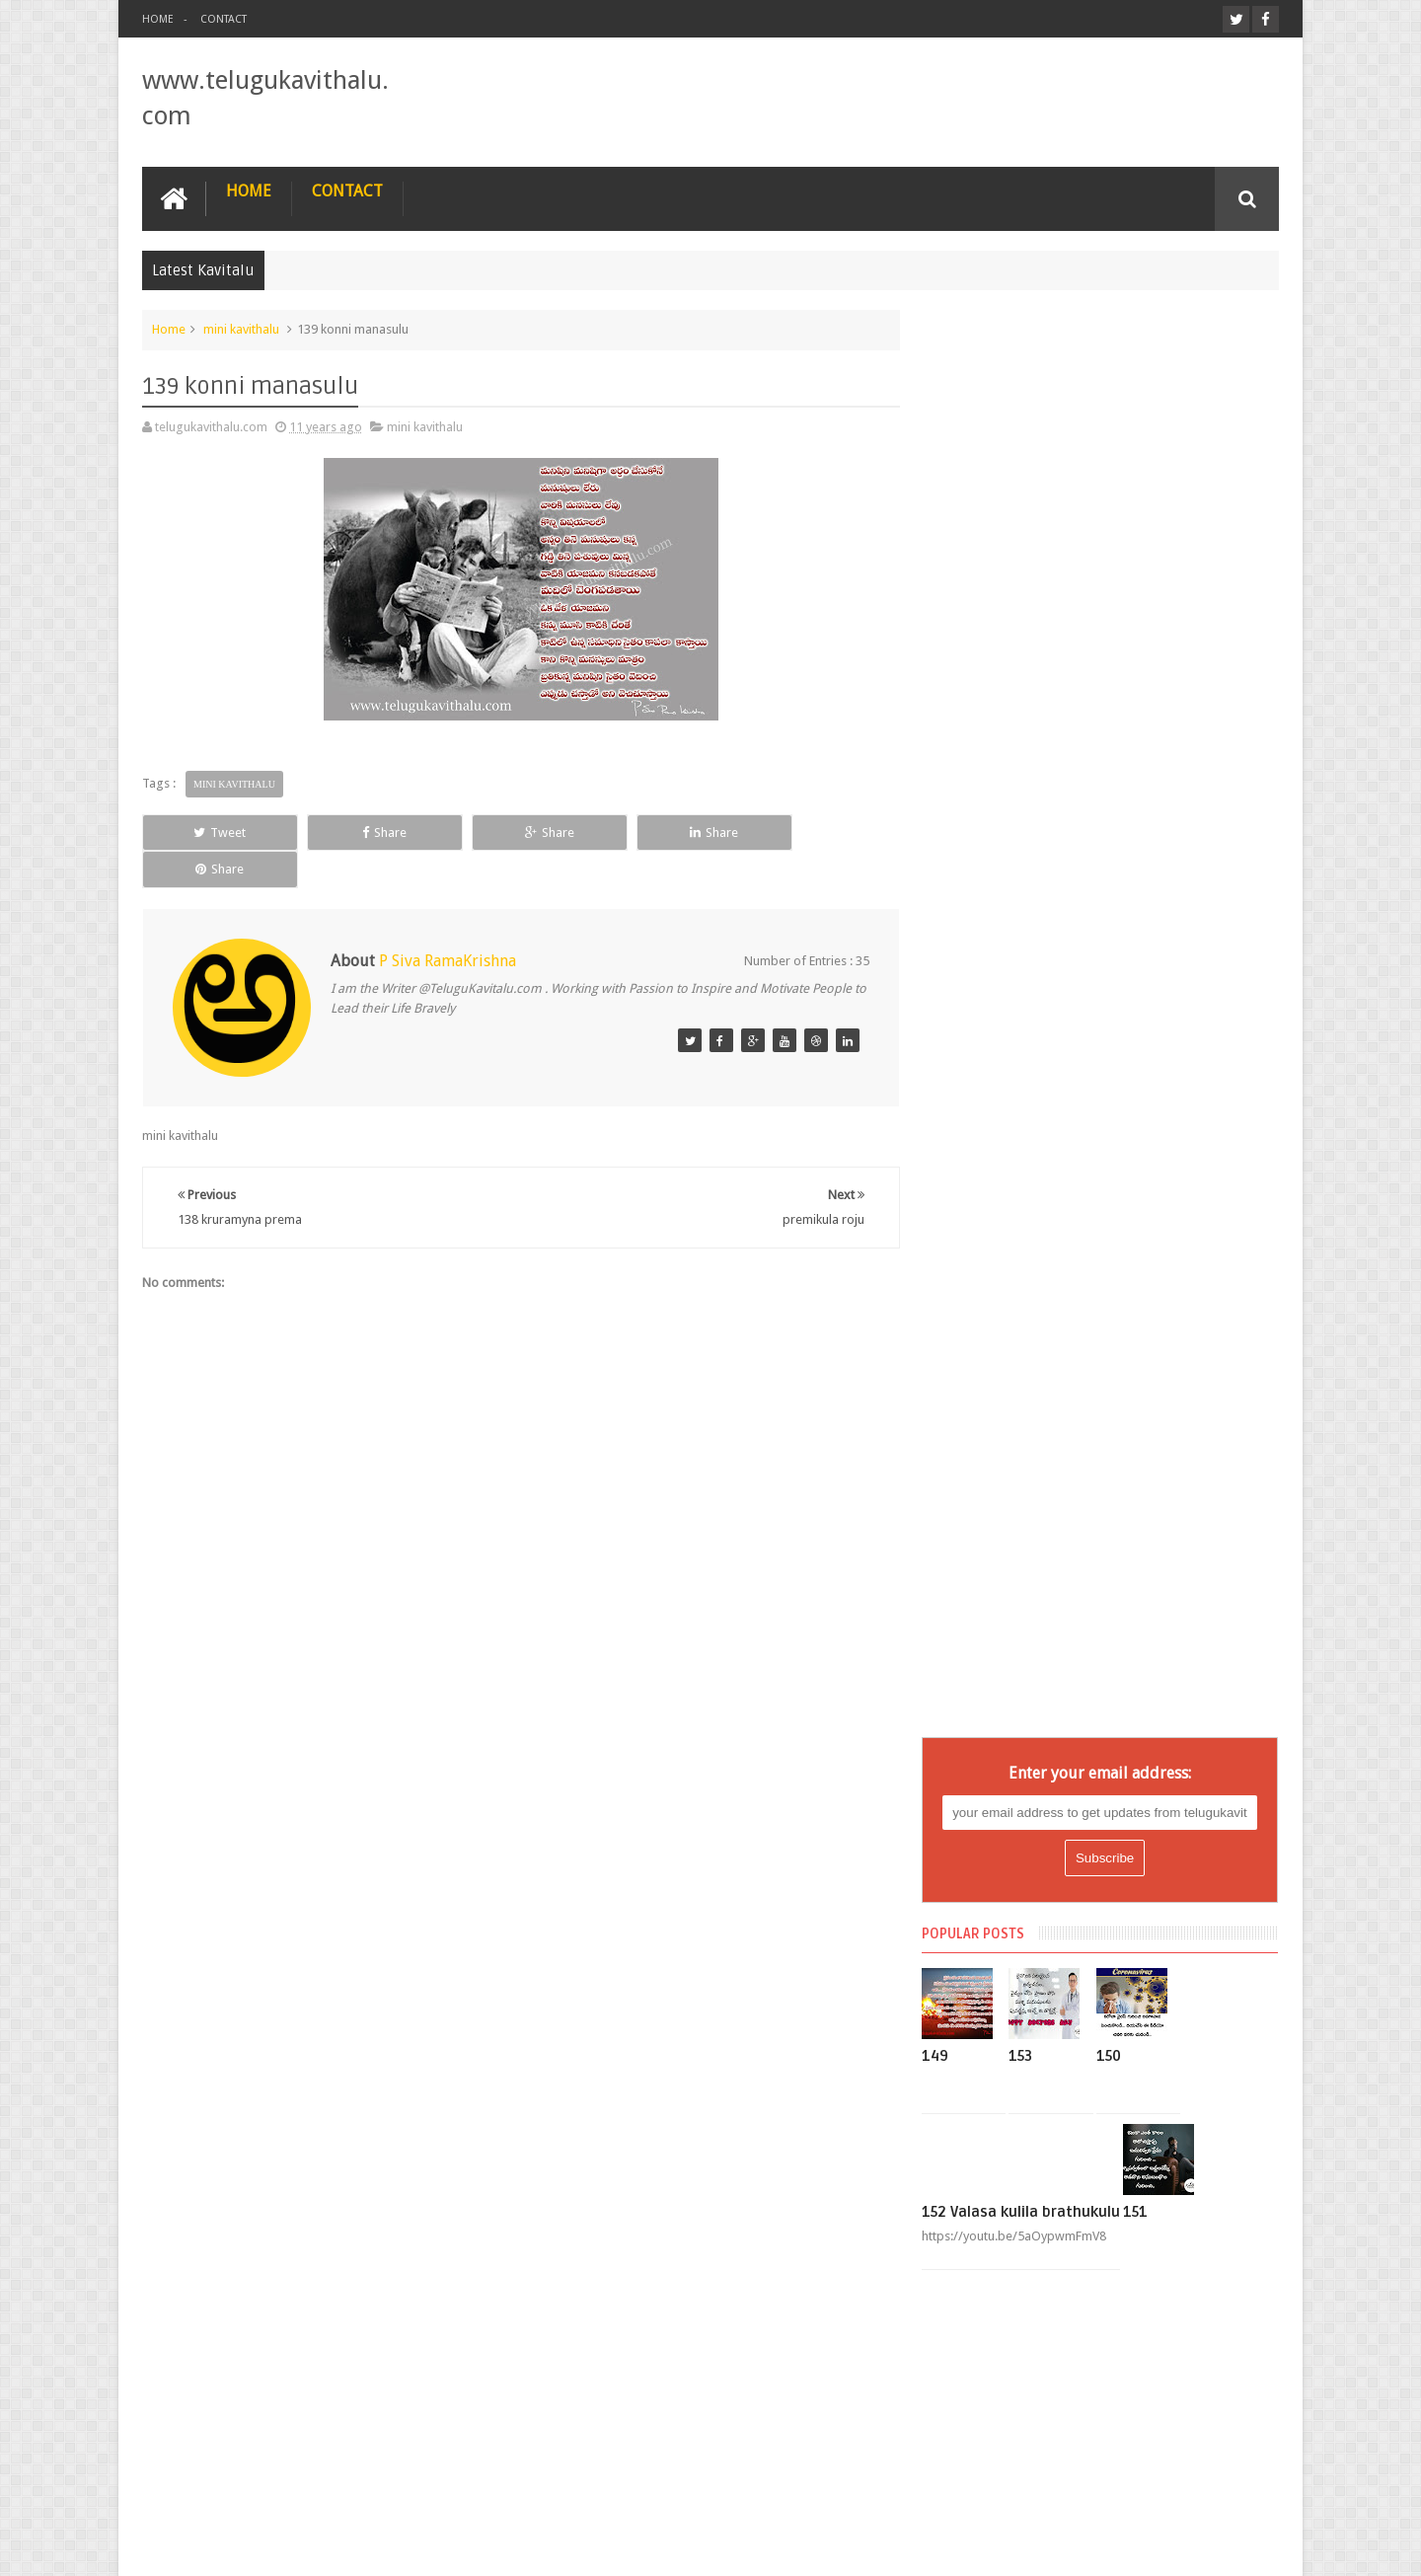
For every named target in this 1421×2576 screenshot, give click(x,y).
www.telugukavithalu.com (340, 2545)
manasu (973, 1891)
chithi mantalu (990, 1607)
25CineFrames (1239, 2545)
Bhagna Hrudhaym (1002, 1571)
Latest (967, 1784)
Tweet (213, 831)
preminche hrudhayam (1013, 2282)
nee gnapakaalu (994, 2069)
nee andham (984, 2033)
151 (1151, 799)
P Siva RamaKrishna (447, 923)
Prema (969, 2211)
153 (1037, 643)
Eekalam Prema (993, 1642)
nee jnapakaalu (992, 2104)
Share (364, 831)
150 (1124, 643)
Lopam (970, 1820)
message (975, 1926)
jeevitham (977, 1749)
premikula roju (991, 2246)
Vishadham (981, 2317)
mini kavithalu (241, 329)
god (962, 1713)
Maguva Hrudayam (1003, 1855)
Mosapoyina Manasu (1008, 1998)
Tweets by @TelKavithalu (1007, 2379)
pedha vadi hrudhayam (1014, 2175)
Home (158, 19)
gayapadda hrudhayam (1015, 1678)
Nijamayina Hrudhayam (1015, 2140)
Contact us (1229, 2485)
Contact (223, 19)
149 (950, 643)
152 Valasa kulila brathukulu (1036, 799)
